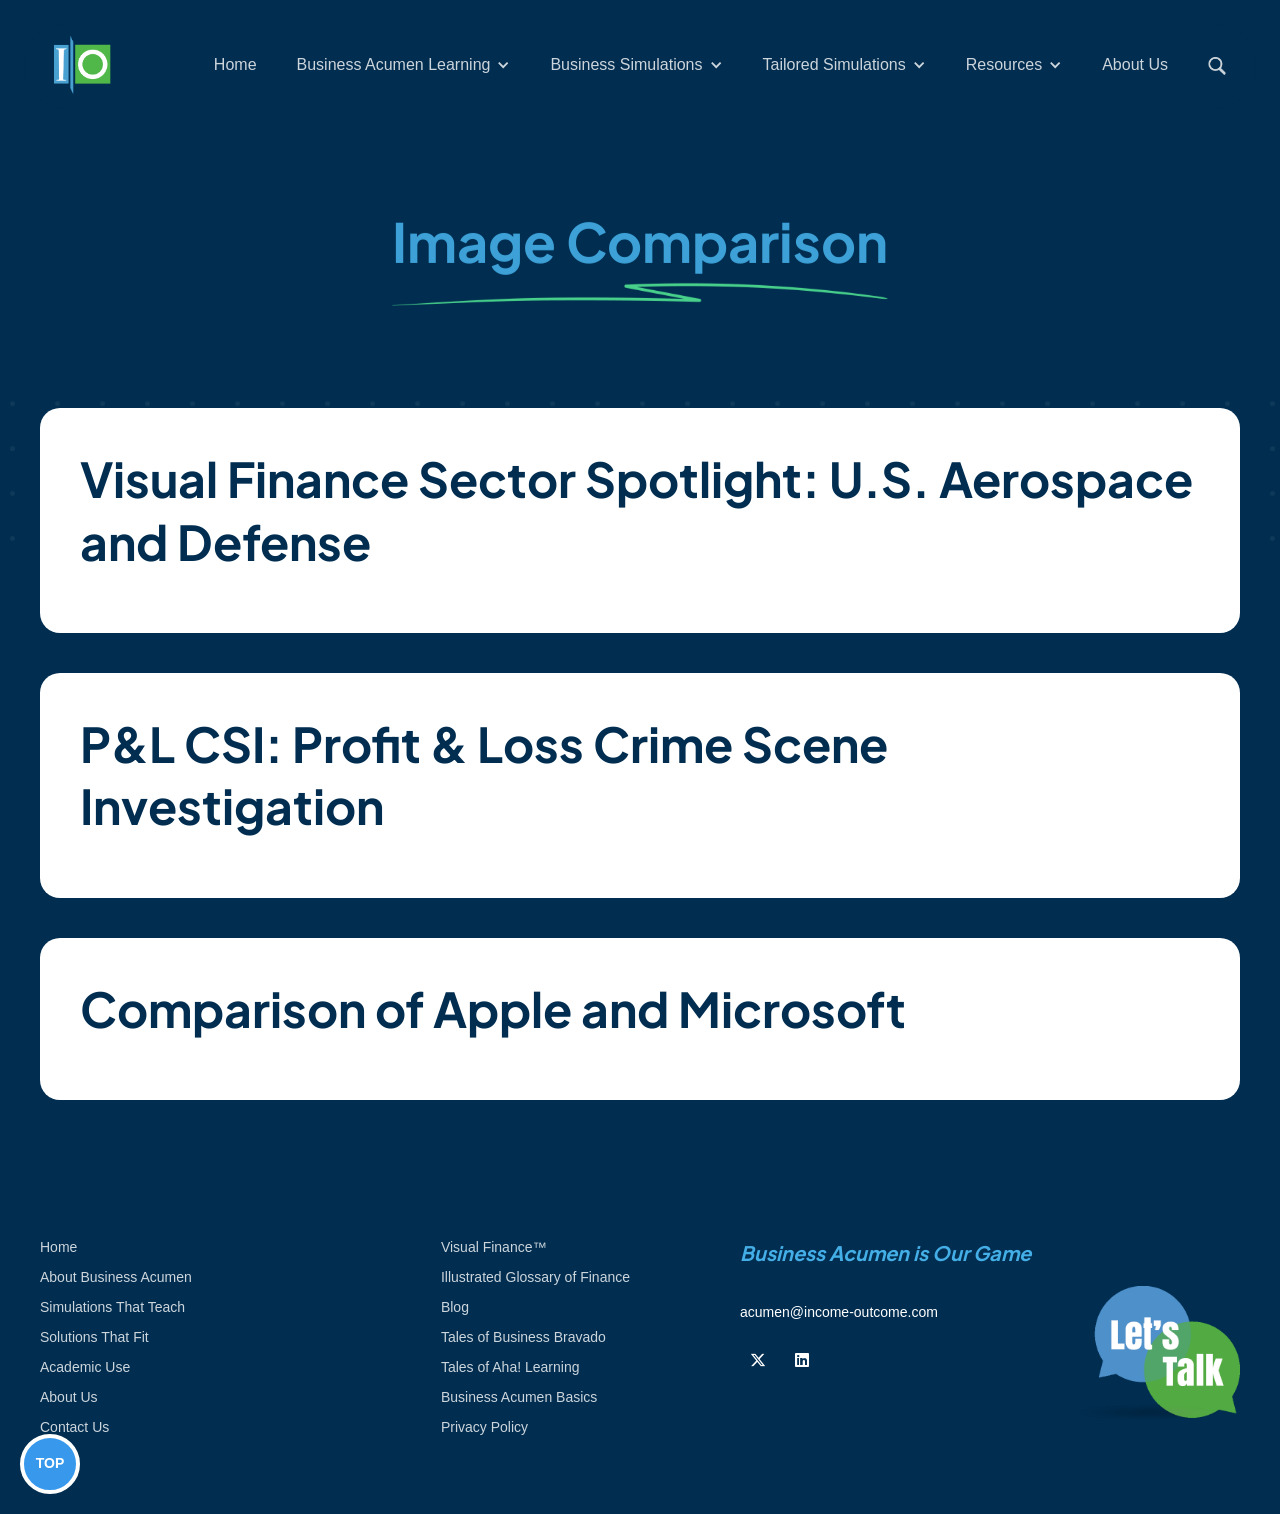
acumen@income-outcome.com (839, 1312)
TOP (50, 1463)
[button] (404, 65)
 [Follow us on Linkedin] (802, 1360)
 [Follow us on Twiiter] (758, 1360)
